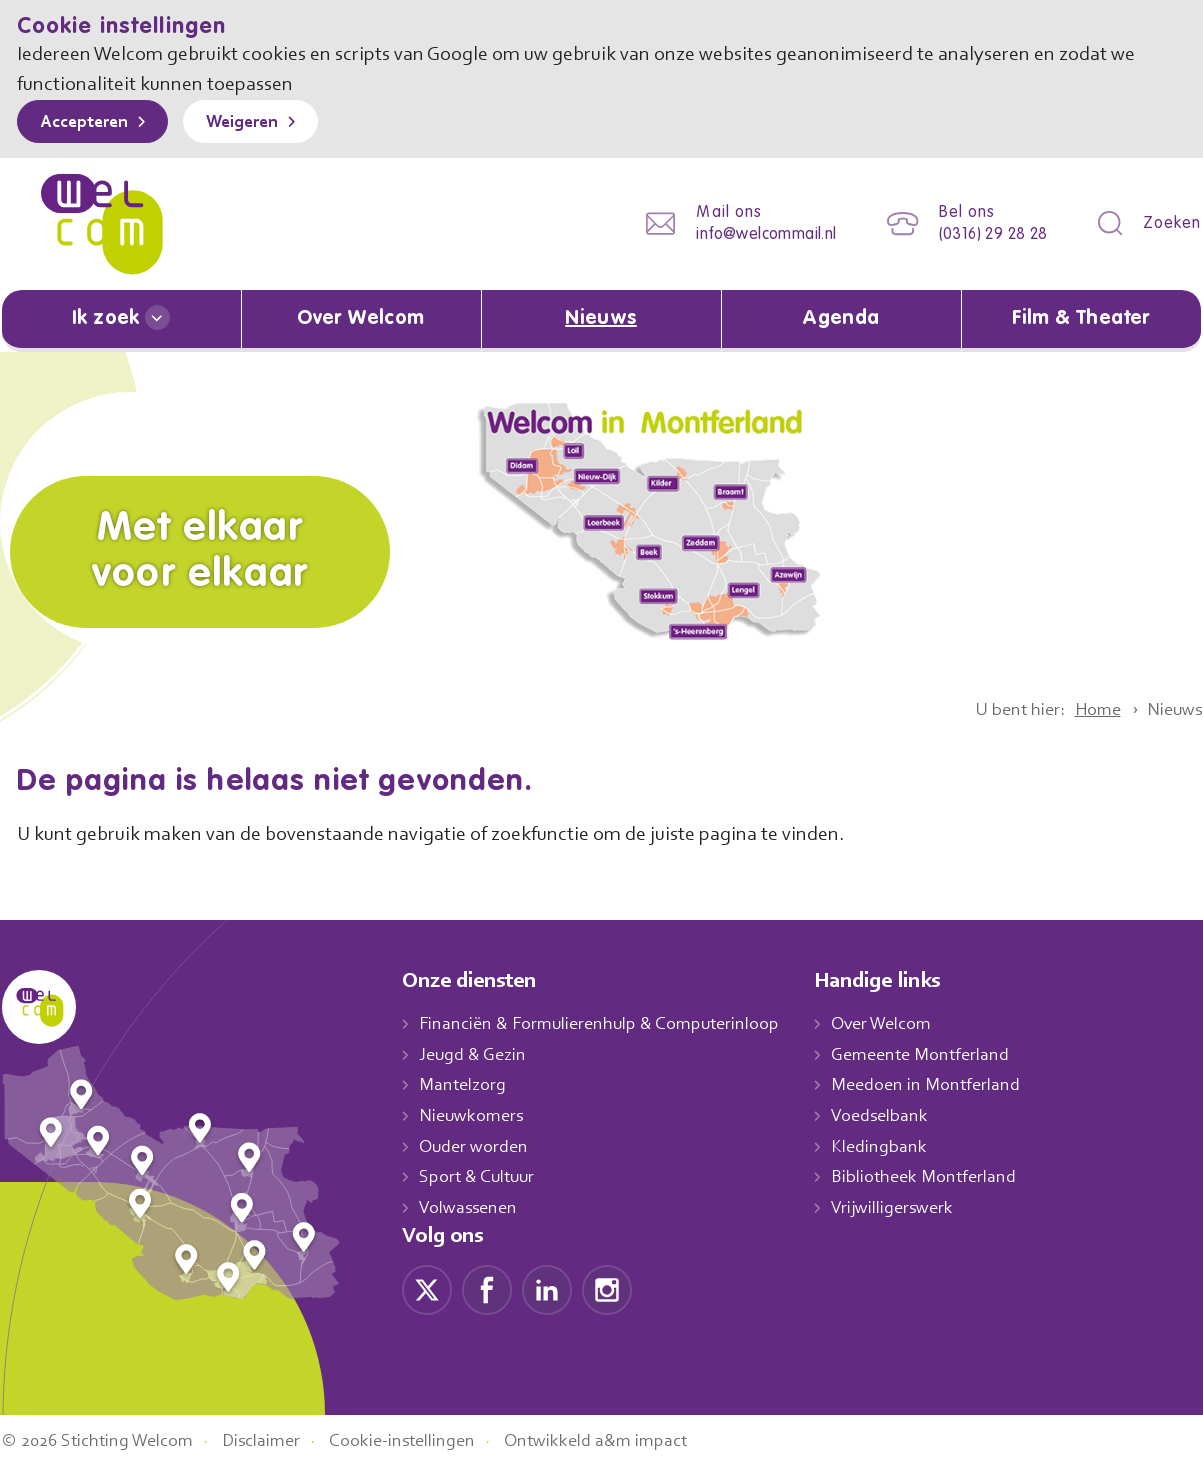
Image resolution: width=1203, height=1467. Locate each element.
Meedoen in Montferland (947, 1085)
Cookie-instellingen (425, 1440)
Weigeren (256, 123)
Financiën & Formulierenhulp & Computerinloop (608, 1023)
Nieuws (601, 319)
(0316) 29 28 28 (986, 234)
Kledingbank (899, 1146)
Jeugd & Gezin (478, 1054)
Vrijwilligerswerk (913, 1207)
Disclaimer (276, 1440)
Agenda (841, 319)
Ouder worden (476, 1146)
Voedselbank (901, 1115)
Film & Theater (1081, 319)
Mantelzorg (463, 1085)
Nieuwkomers (473, 1115)
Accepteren (89, 123)
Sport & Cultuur (480, 1177)
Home (1089, 709)
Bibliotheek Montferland (944, 1177)
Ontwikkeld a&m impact (625, 1440)
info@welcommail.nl (751, 234)
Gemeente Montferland (942, 1054)
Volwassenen (472, 1207)
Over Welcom (361, 319)
